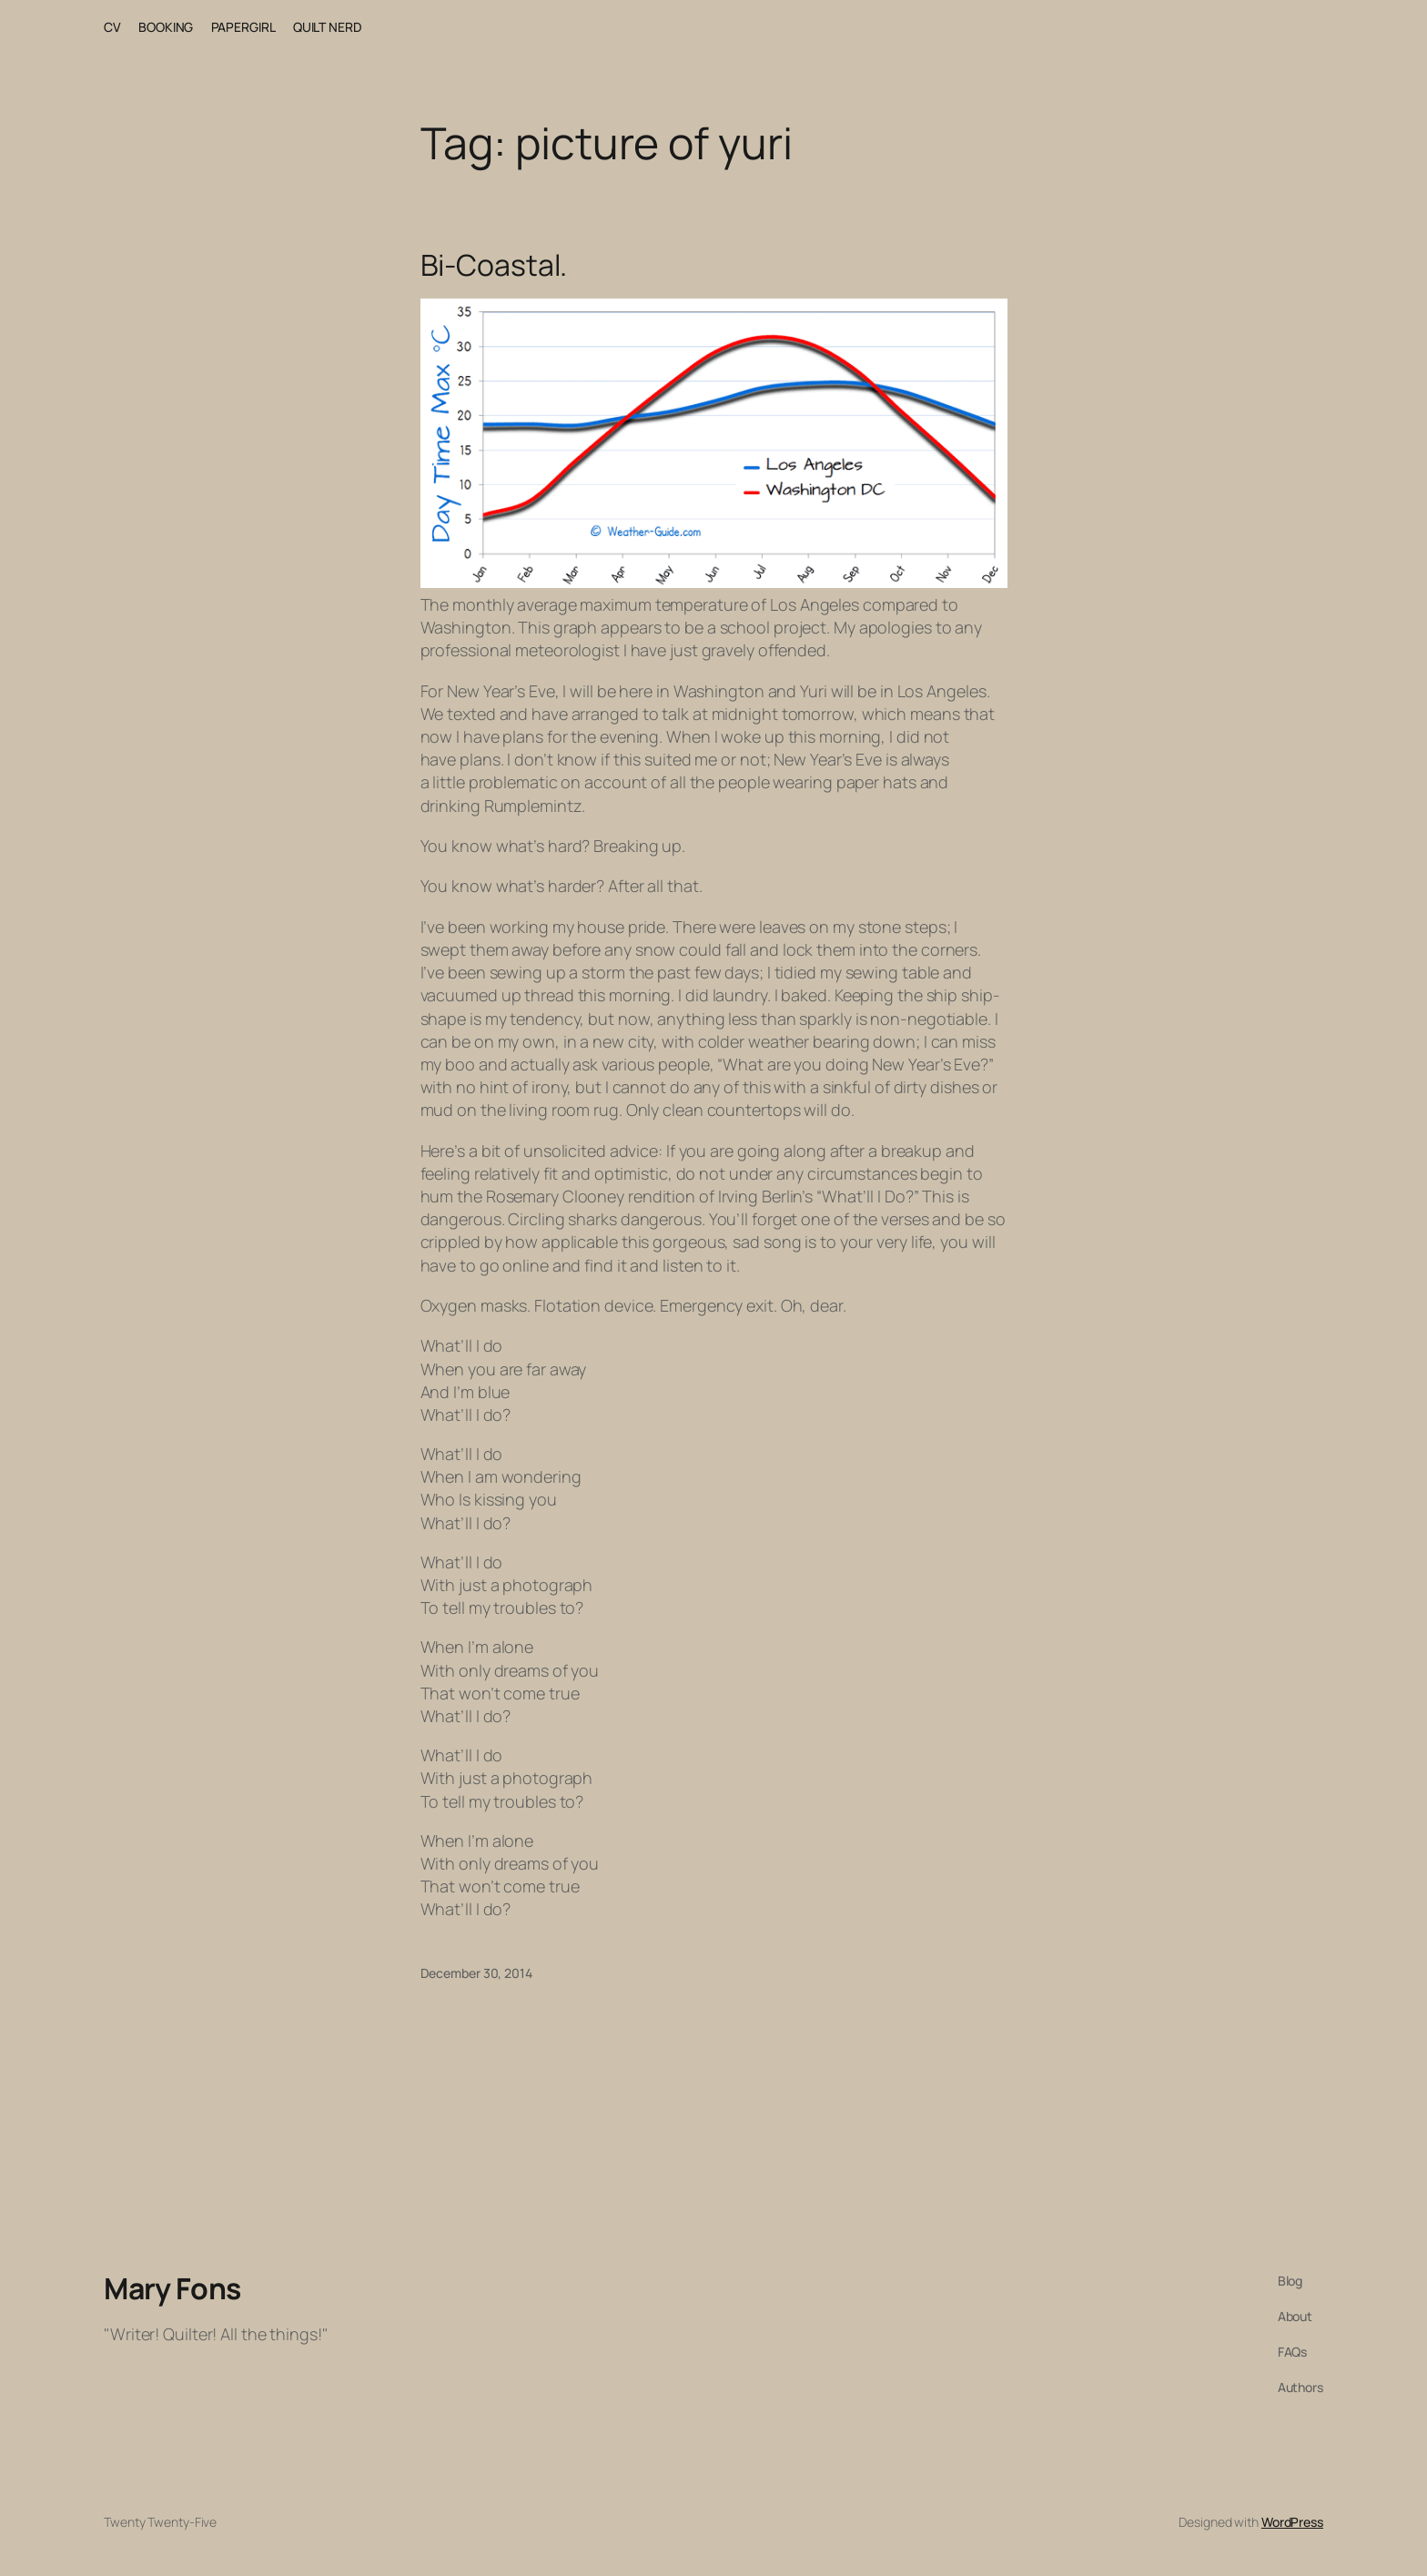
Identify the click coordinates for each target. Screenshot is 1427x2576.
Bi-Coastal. (494, 264)
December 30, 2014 (476, 1973)
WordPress (1292, 2521)
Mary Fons (172, 2288)
